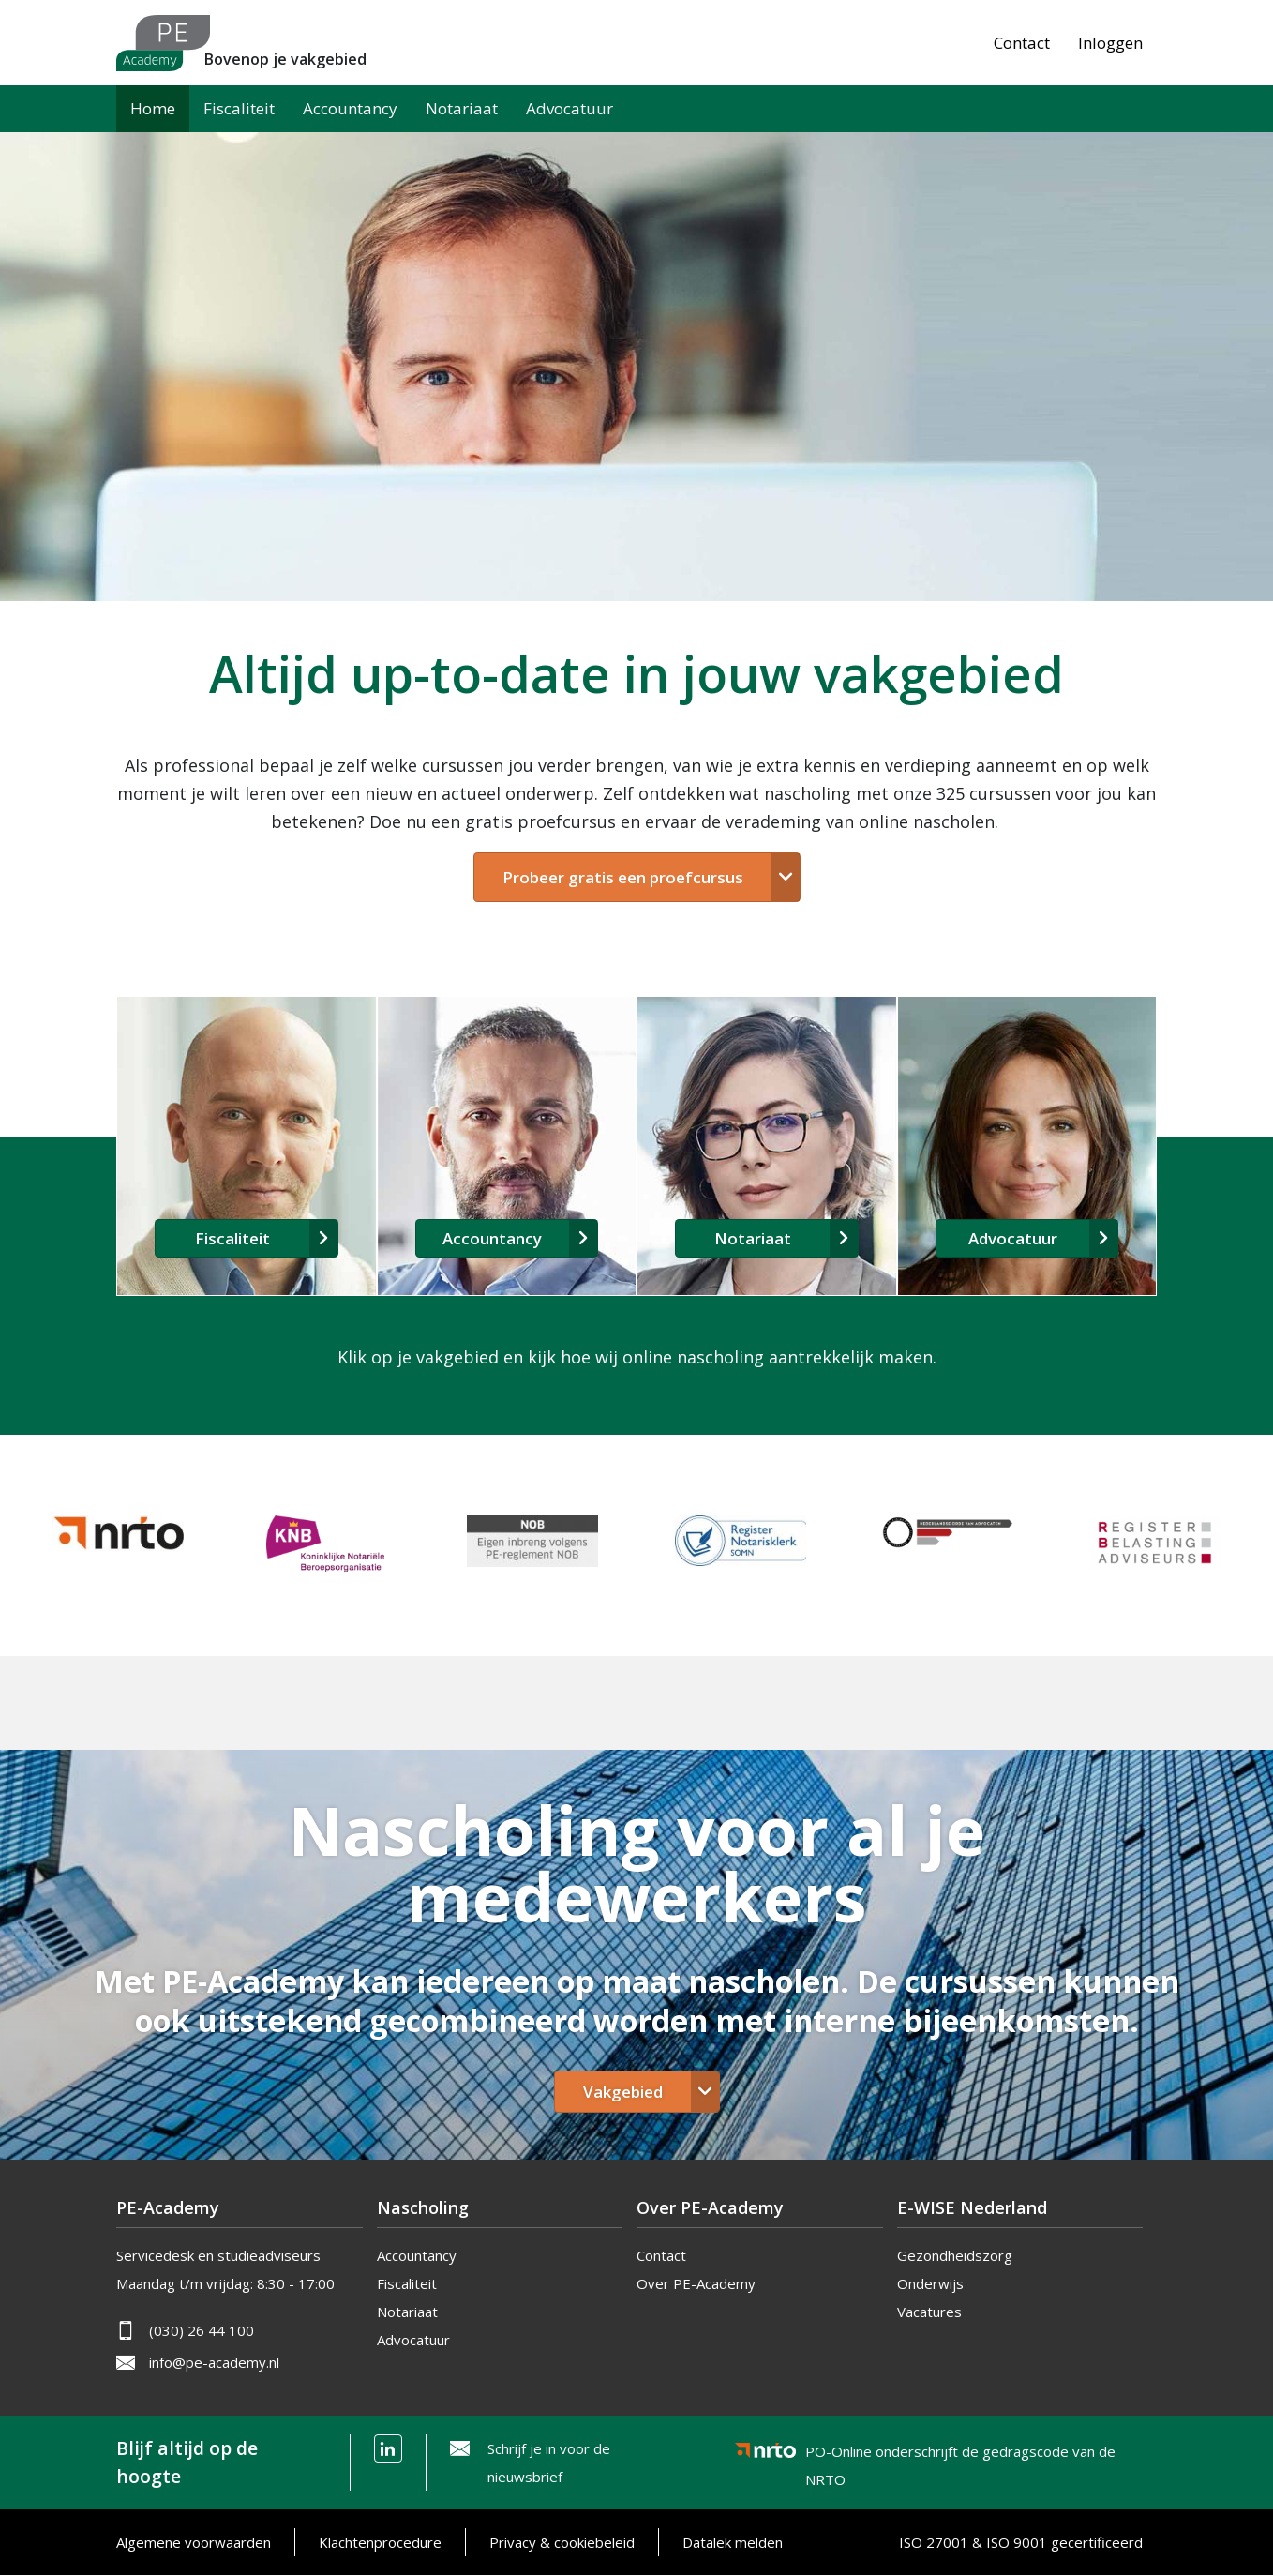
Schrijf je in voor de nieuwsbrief (548, 2462)
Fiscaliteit (239, 108)
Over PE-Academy (696, 2283)
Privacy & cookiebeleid (562, 2542)
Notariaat (462, 108)
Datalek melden (732, 2542)
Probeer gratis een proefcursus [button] (622, 877)
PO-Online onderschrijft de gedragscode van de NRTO (960, 2454)
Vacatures (929, 2311)
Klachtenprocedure (380, 2542)
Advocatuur (569, 108)
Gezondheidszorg (954, 2255)
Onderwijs (930, 2283)
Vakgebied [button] (623, 2091)
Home (152, 108)
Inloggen (1110, 42)
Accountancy (350, 108)
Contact (1022, 42)
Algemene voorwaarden (193, 2542)
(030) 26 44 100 (201, 2330)
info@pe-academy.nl (214, 2362)
